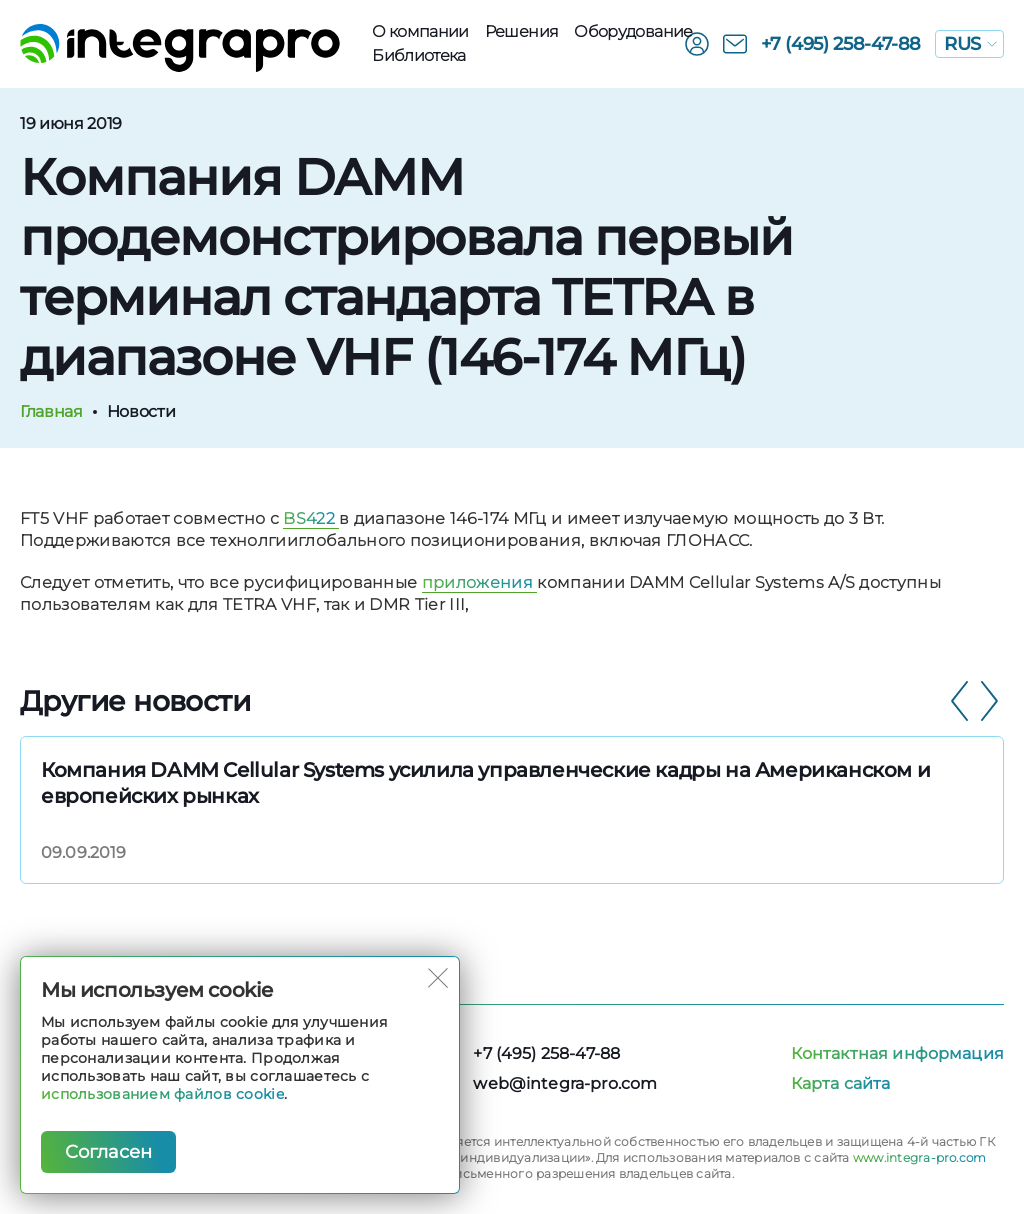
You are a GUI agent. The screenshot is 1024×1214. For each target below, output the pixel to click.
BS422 (311, 518)
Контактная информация (897, 1053)
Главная (51, 411)
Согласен (108, 1152)
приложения (480, 582)
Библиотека (419, 55)
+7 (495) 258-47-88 (841, 44)
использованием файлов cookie (162, 1094)
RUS (970, 44)
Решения (522, 31)
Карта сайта (841, 1083)
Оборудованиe (633, 31)
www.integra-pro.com (920, 1157)
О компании (420, 31)
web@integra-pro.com (565, 1083)
